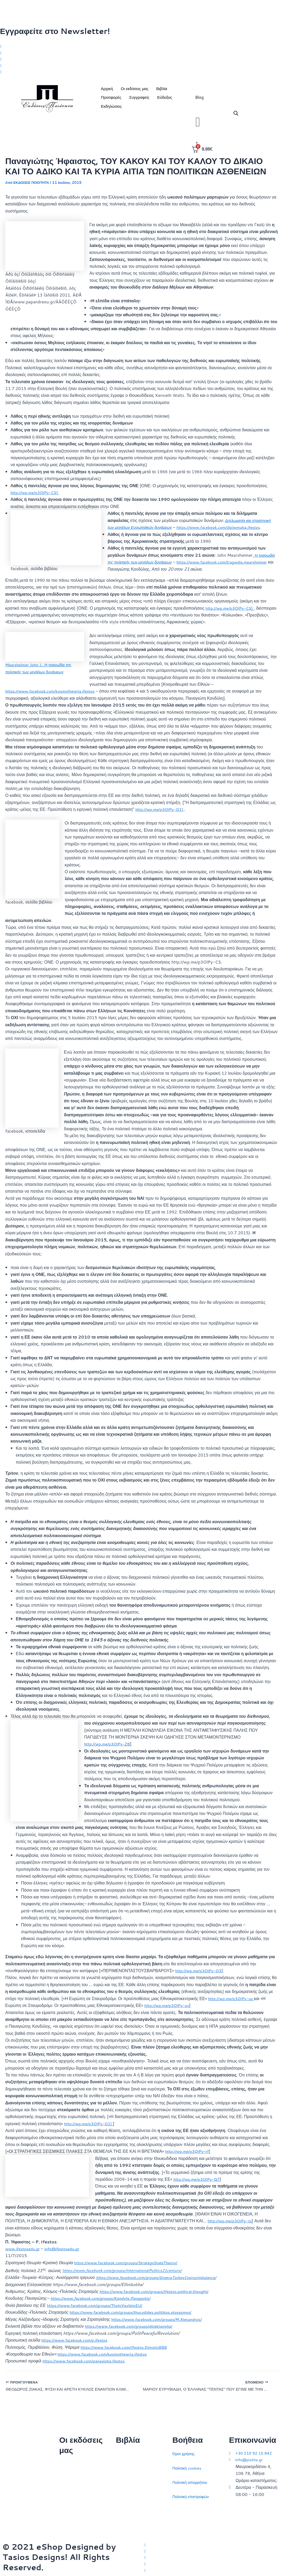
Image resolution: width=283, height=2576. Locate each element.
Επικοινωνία (70, 2489)
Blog (199, 100)
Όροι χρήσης (184, 2451)
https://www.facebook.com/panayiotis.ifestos (87, 2370)
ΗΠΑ (120, 2522)
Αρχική (107, 91)
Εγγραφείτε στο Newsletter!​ (55, 31)
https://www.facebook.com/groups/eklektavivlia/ (132, 2335)
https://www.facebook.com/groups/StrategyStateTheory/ (130, 2272)
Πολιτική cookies (188, 2465)
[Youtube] (141, 74)
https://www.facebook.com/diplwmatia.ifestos (226, 530)
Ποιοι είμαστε (71, 2475)
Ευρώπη (124, 2508)
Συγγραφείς (139, 100)
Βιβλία (161, 91)
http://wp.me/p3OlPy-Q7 (198, 2188)
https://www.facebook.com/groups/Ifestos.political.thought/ (158, 2301)
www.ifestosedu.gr (23, 2258)
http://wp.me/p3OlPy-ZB (109, 1753)
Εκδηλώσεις (111, 109)
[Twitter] (141, 46)
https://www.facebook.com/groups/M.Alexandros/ (160, 2328)
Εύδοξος (164, 100)
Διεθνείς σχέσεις (131, 2451)
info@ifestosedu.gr (66, 2258)
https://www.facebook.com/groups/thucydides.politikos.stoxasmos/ (135, 2321)
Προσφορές (111, 100)
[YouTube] (212, 2570)
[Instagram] (141, 60)
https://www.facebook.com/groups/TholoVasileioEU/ (98, 2315)
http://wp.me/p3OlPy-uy (232, 2008)
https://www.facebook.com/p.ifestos (77, 2349)
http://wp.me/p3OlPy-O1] (161, 819)
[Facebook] (141, 53)
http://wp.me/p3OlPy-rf (188, 2161)
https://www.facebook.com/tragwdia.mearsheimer (156, 572)
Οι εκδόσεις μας (134, 91)
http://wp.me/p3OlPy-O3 (200, 1980)
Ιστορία (122, 2479)
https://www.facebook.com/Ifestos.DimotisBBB (127, 2356)
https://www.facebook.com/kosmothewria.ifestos (53, 701)
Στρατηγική (126, 2465)
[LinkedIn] (141, 67)
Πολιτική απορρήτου (191, 2479)
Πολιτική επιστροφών (192, 2494)
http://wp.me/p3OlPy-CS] (37, 495)
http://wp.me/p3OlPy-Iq (231, 2230)
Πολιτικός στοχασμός (135, 2494)
